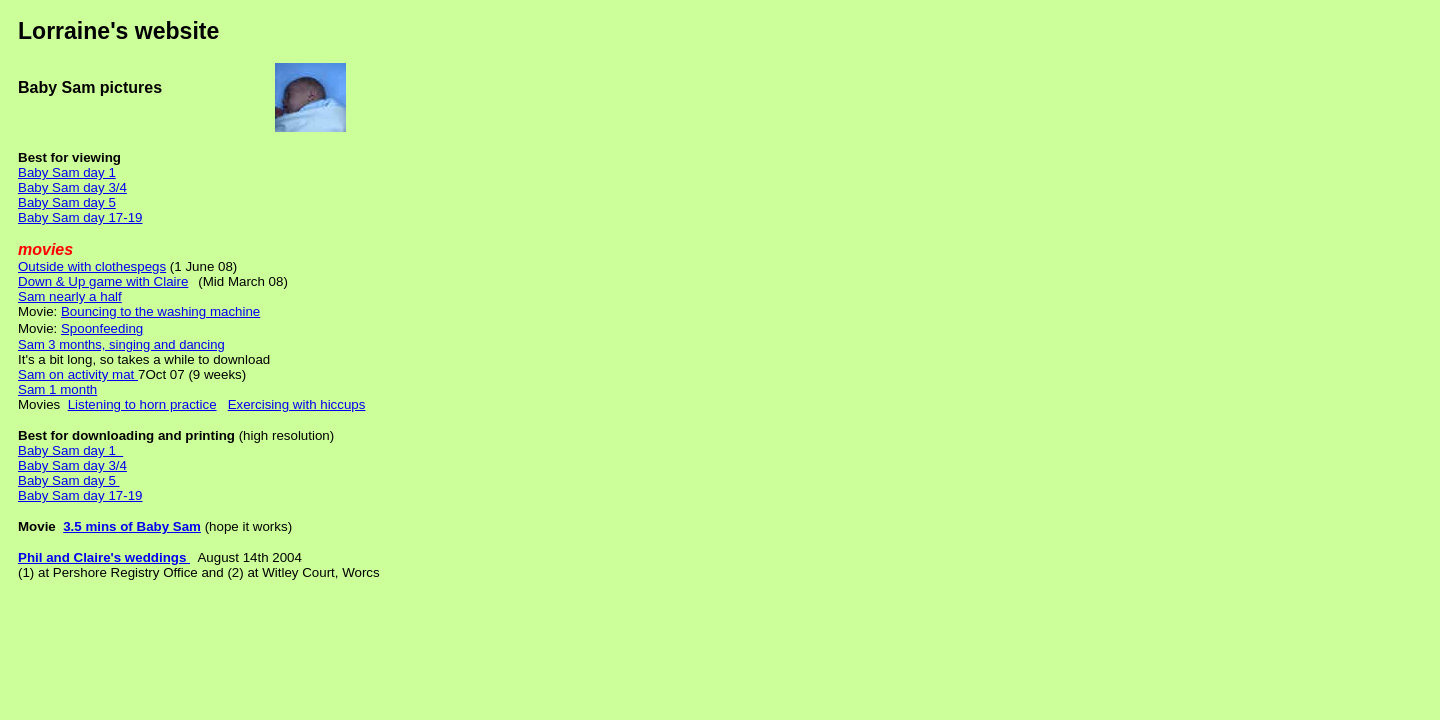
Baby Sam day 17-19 (80, 217)
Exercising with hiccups (297, 404)
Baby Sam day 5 (67, 202)
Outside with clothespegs (92, 266)
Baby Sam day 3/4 (72, 187)
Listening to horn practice (142, 404)
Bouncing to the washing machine (160, 311)
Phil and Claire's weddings (104, 557)
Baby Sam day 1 (67, 172)
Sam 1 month (57, 389)
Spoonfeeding (102, 328)
